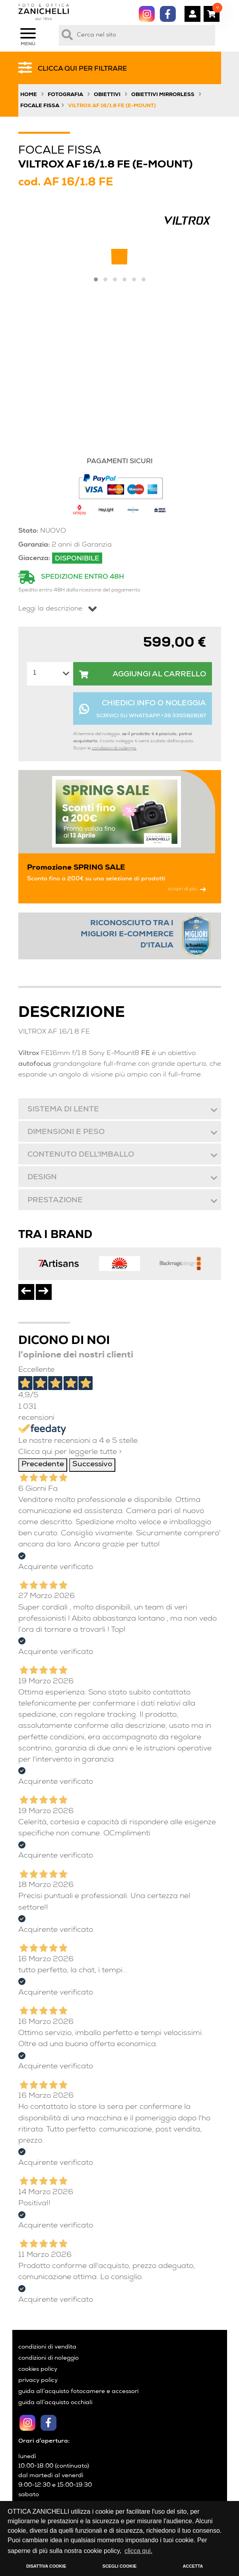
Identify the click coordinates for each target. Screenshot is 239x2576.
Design (41, 1178)
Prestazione (54, 1201)
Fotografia (65, 95)
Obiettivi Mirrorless (162, 95)
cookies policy (37, 2369)
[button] (96, 279)
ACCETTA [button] (193, 2566)
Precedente (42, 1465)
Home (28, 95)
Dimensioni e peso (65, 1132)
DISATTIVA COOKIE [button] (46, 2566)
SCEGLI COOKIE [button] (120, 2566)
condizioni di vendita (47, 2347)
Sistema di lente (63, 1110)
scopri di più (187, 889)
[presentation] (26, 1292)
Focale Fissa (39, 106)
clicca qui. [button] (138, 2550)
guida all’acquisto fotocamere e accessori (78, 2392)
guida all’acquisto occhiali (55, 2403)
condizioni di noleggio (114, 748)
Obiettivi (107, 95)
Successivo (92, 1465)
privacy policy (38, 2381)
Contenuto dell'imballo (80, 1155)
